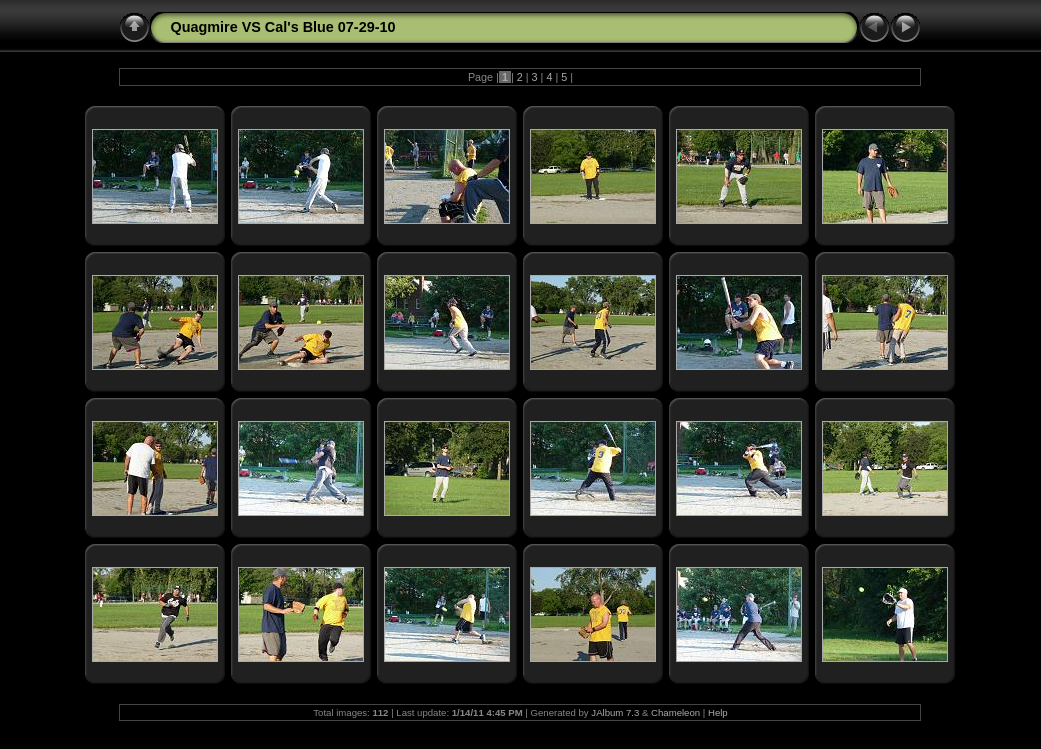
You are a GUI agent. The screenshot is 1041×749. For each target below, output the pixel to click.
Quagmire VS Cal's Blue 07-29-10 (282, 27)
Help (718, 712)
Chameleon (675, 712)
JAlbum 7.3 (615, 712)
